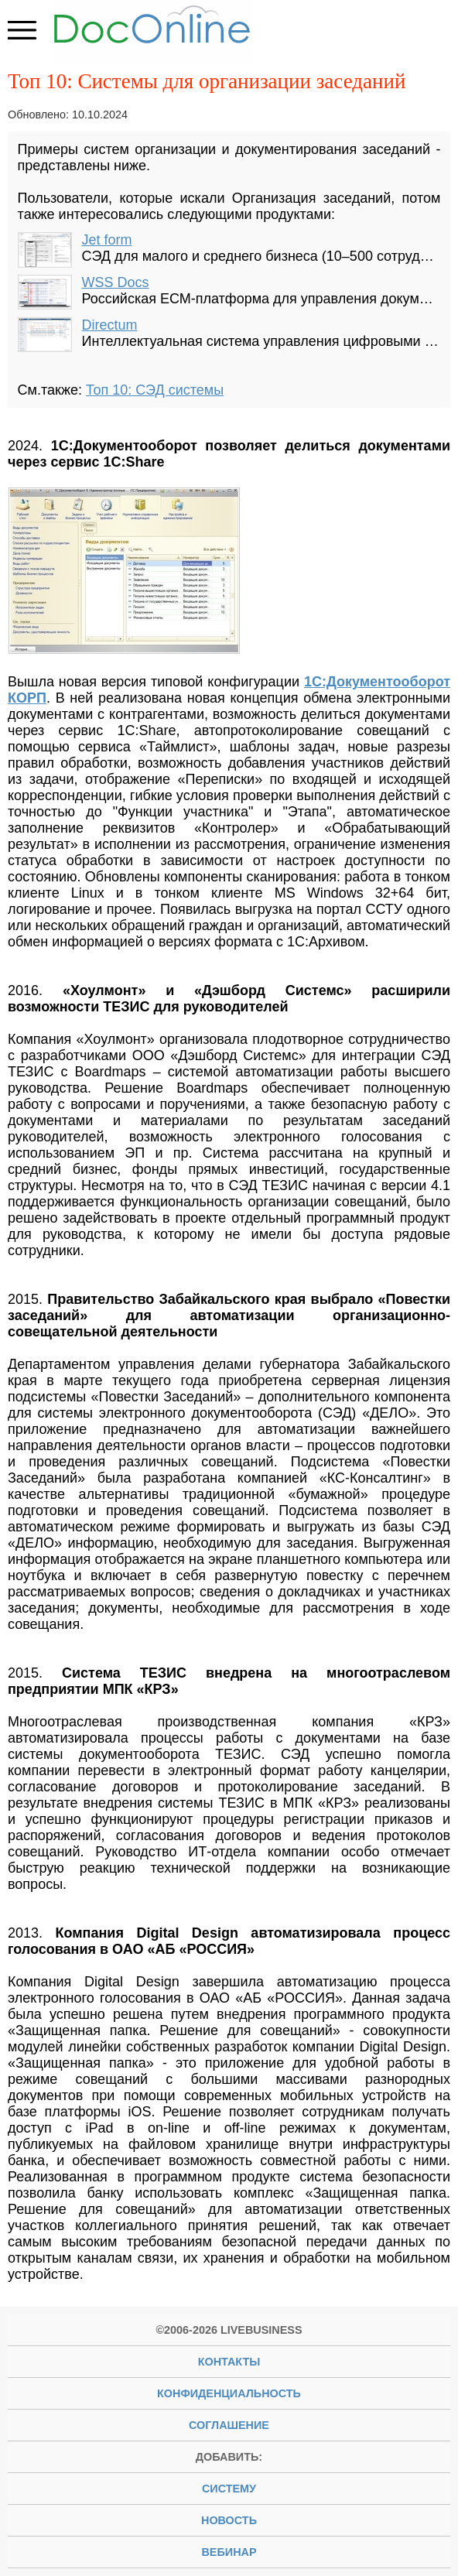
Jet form (107, 240)
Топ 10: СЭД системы (155, 390)
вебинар (228, 2552)
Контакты (229, 2361)
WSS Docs (115, 282)
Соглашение (229, 2425)
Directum (110, 325)
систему (229, 2488)
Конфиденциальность (229, 2393)
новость (229, 2520)
